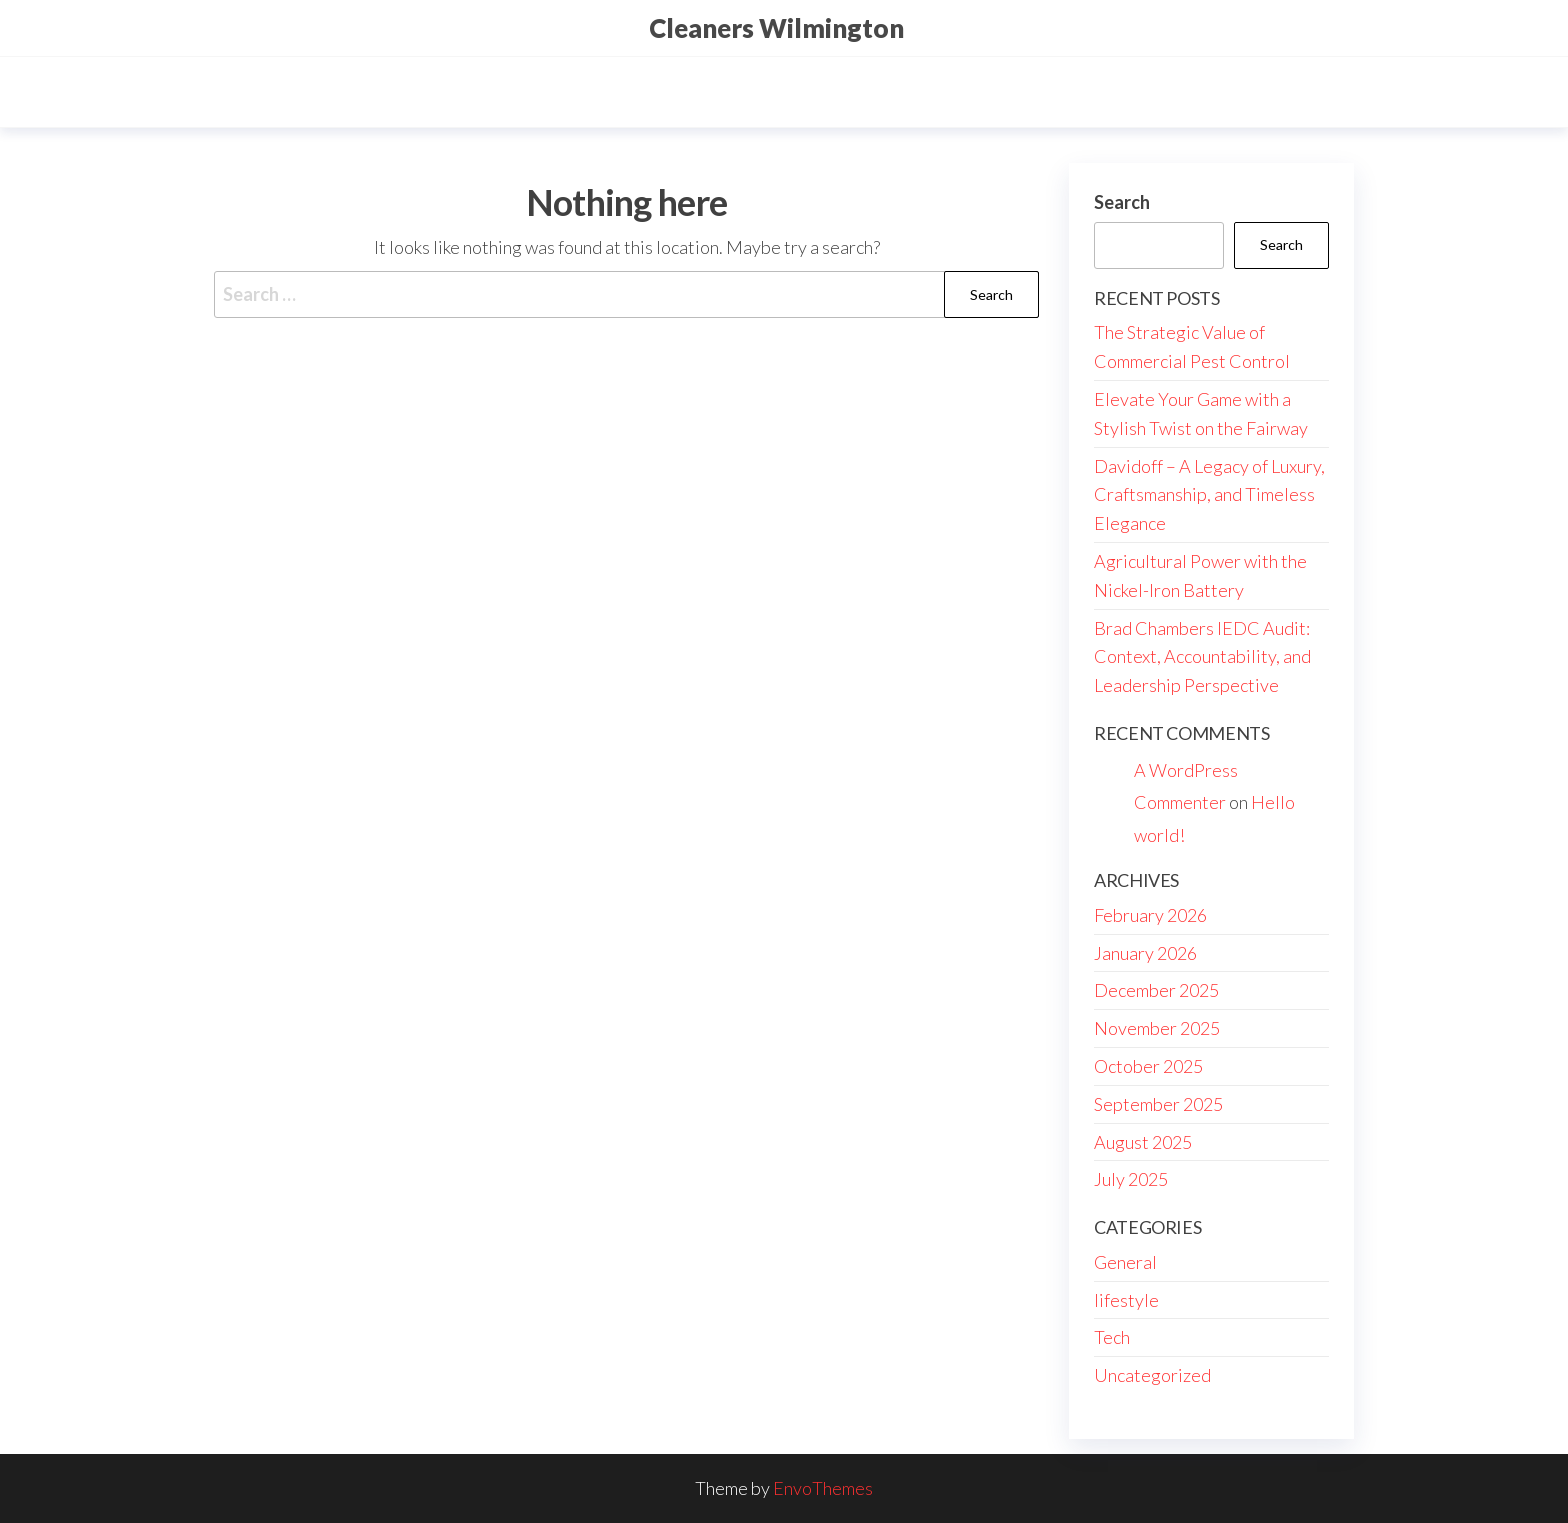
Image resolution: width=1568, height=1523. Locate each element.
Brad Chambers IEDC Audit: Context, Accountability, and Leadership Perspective (1202, 657)
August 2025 (1143, 1142)
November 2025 (1157, 1028)
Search (1122, 202)
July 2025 (1131, 1179)
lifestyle (1126, 1300)
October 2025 (1148, 1066)
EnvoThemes (823, 1488)
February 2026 (1150, 915)
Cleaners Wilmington (776, 28)
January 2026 (1145, 953)
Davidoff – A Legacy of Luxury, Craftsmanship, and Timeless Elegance (1209, 495)
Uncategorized (1152, 1375)
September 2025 (1158, 1104)
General (1125, 1262)
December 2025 (1156, 990)
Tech (1112, 1337)
